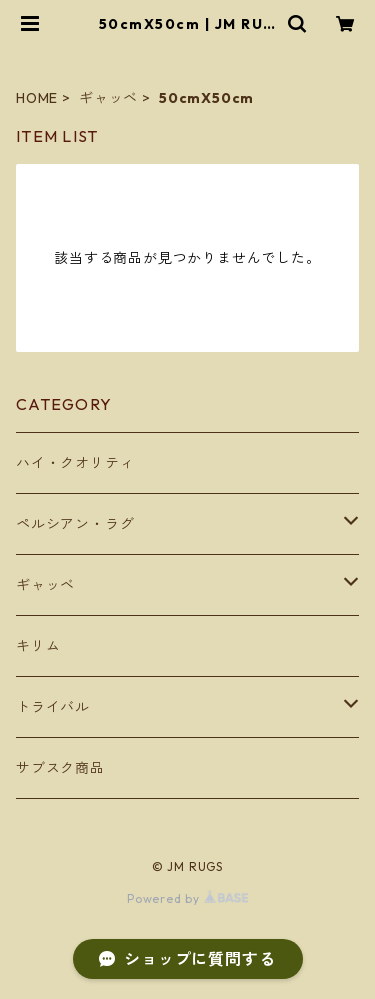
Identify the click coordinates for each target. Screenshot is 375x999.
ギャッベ (108, 98)
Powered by (187, 898)
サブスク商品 (60, 768)
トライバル (53, 707)
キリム (38, 646)
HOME (37, 98)
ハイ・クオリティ (75, 463)
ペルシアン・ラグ (75, 524)
